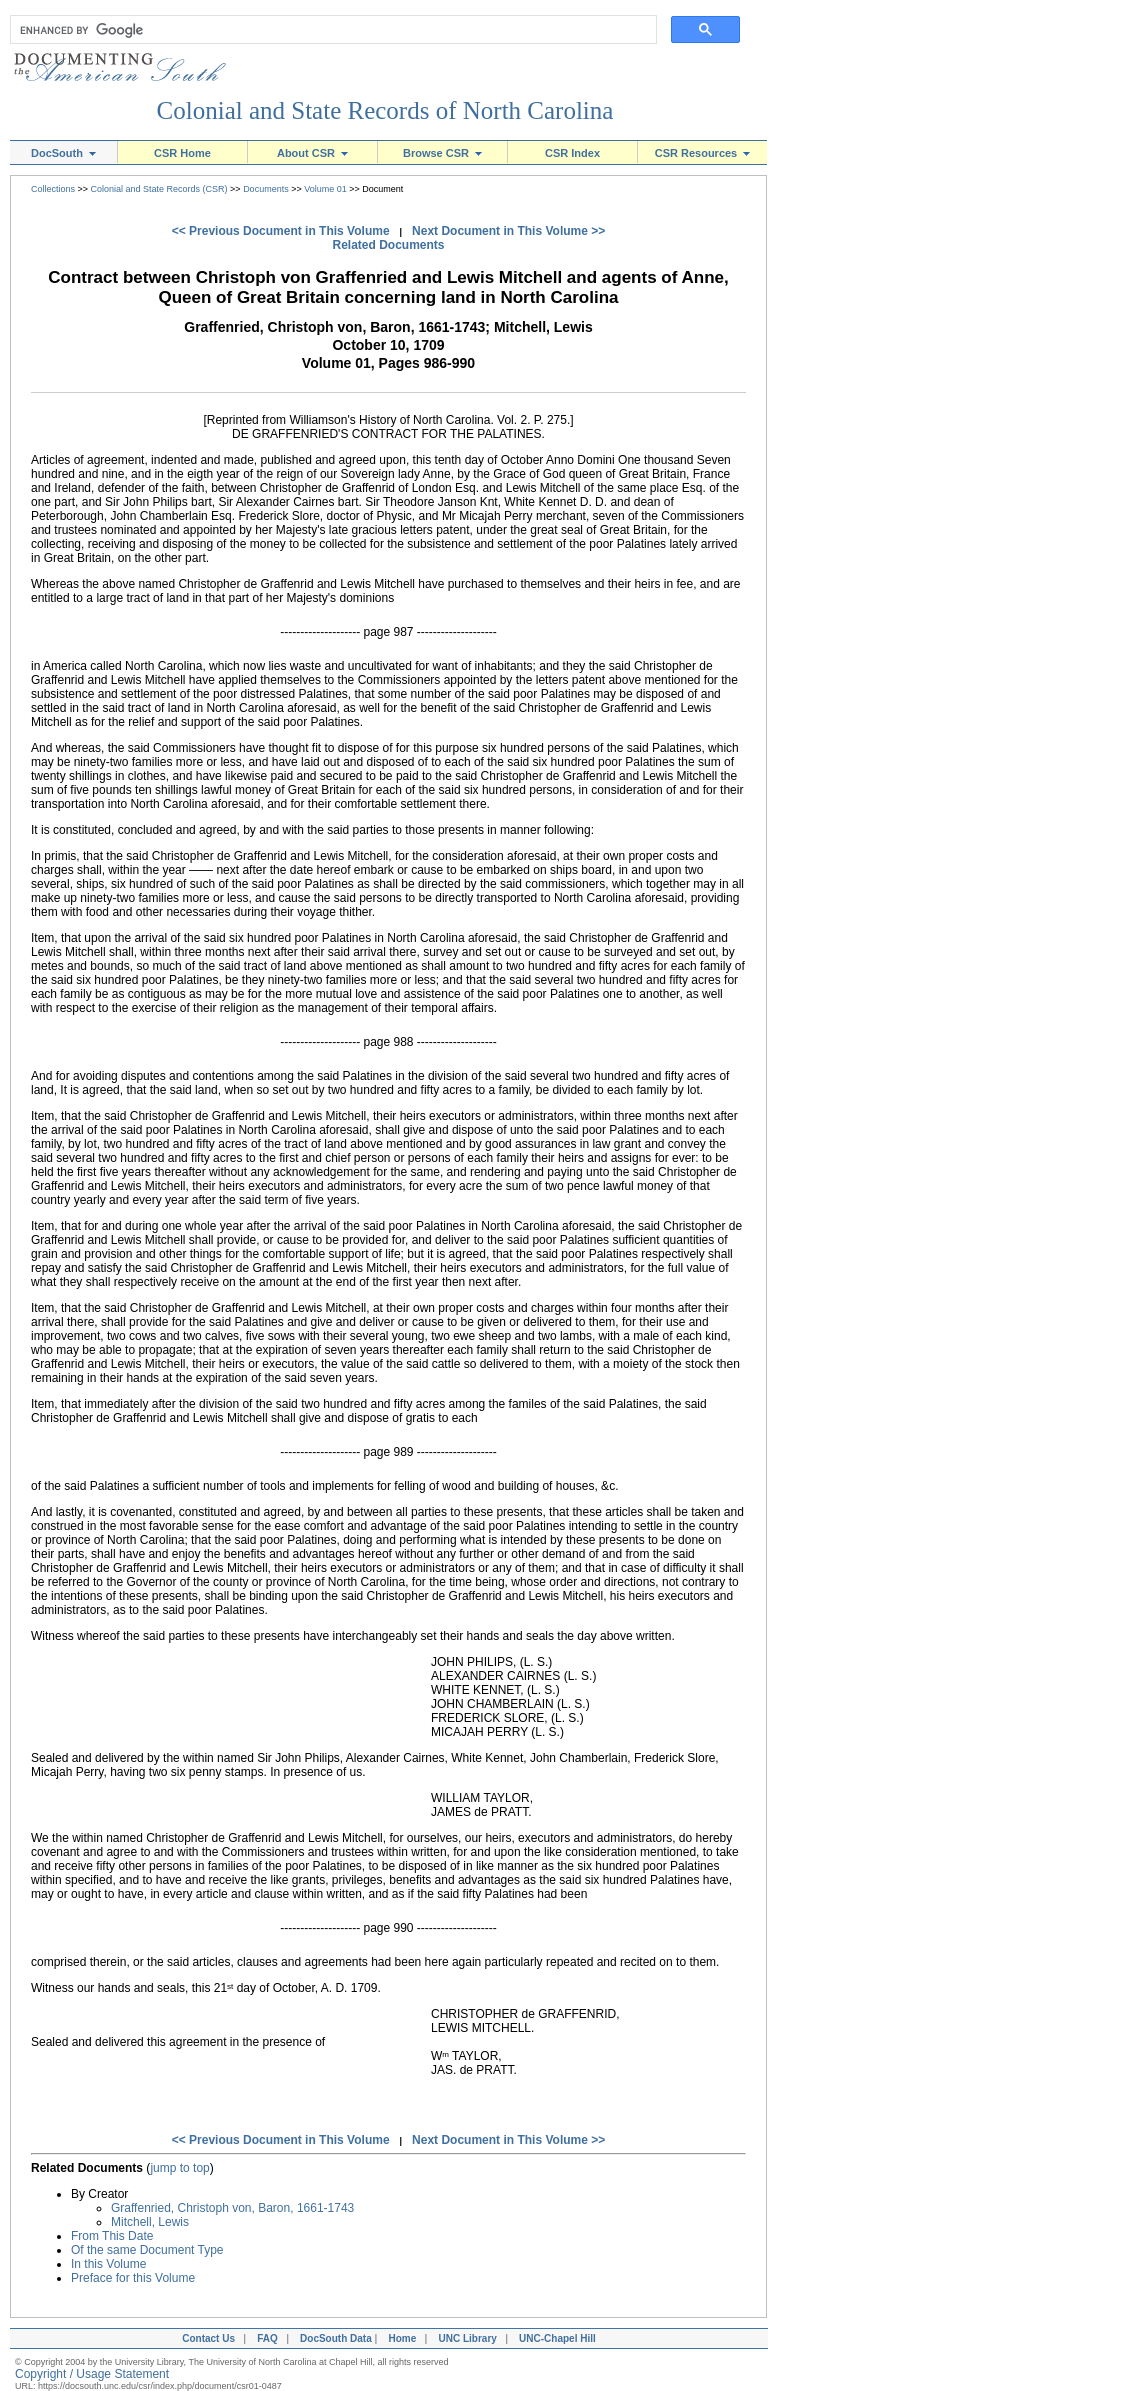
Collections (53, 189)
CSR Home (182, 153)
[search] (329, 30)
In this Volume (108, 2264)
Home (402, 2338)
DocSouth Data (336, 2338)
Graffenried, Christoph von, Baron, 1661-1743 (232, 2208)
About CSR (312, 153)
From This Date (112, 2236)
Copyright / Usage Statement (92, 2374)
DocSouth (63, 153)
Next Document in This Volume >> (508, 231)
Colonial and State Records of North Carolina (385, 110)
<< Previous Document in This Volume (281, 231)
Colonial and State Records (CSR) (159, 189)
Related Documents (388, 245)
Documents (266, 189)
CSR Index (572, 153)
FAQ (267, 2338)
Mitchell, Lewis (150, 2222)
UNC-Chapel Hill (560, 2338)
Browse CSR (442, 153)
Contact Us (206, 2338)
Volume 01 (325, 189)
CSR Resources (703, 153)
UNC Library (467, 2338)
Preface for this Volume (133, 2278)
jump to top (179, 2168)
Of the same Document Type (147, 2250)
